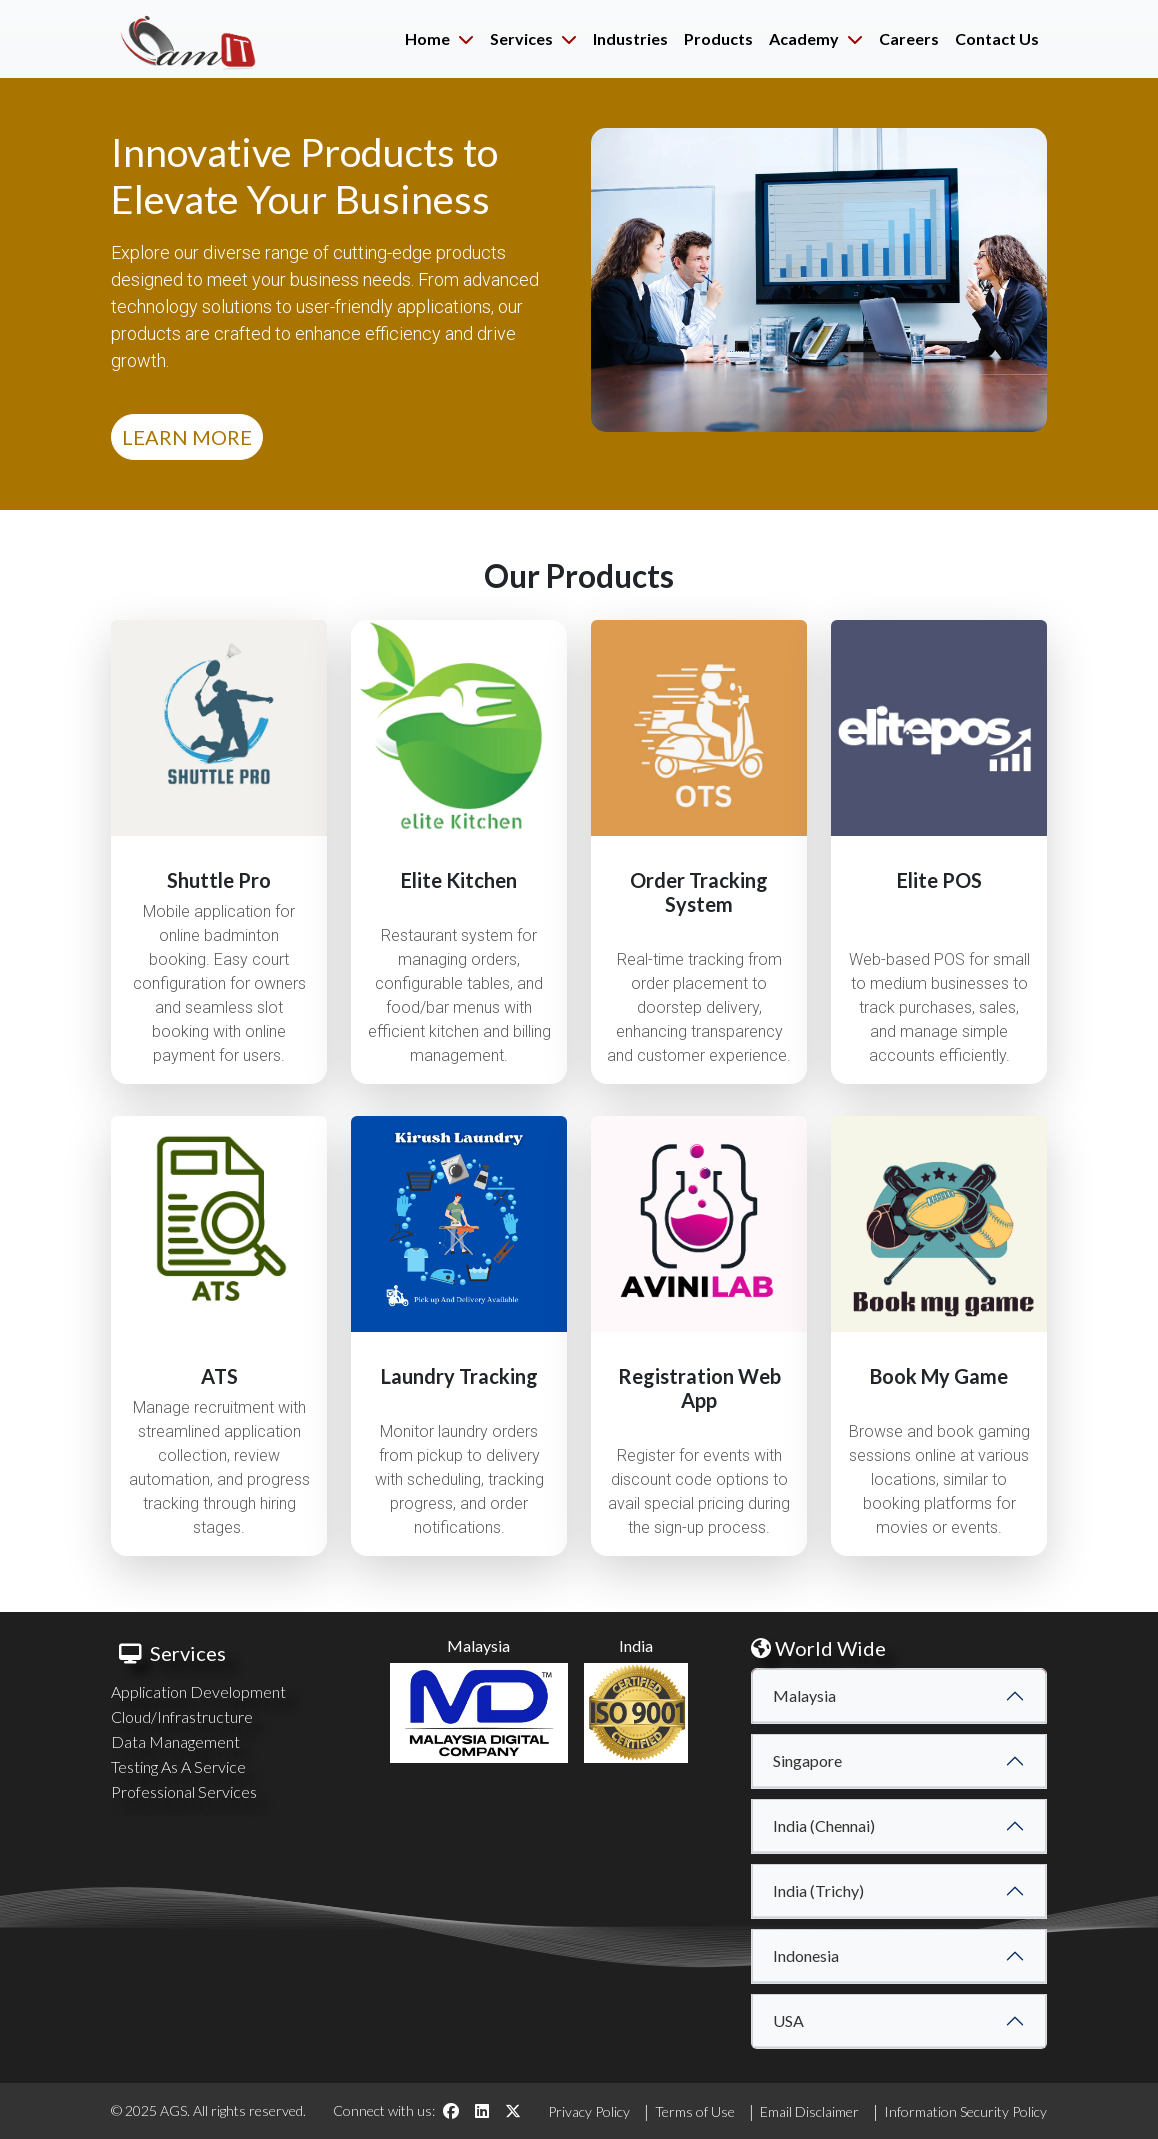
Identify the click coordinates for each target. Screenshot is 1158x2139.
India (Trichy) (818, 1890)
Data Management (175, 1741)
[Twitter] (513, 2111)
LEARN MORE (187, 437)
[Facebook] (451, 2111)
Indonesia (806, 1955)
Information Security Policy (965, 2111)
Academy (816, 38)
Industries (630, 38)
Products (718, 38)
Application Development (198, 1691)
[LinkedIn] (482, 2111)
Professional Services (184, 1791)
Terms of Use (695, 2111)
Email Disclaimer (809, 2111)
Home (439, 38)
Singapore (807, 1760)
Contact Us (997, 38)
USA (788, 2020)
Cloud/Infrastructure (182, 1716)
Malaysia (804, 1695)
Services (533, 38)
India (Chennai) (824, 1825)
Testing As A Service (178, 1766)
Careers (909, 38)
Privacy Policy (589, 2111)
